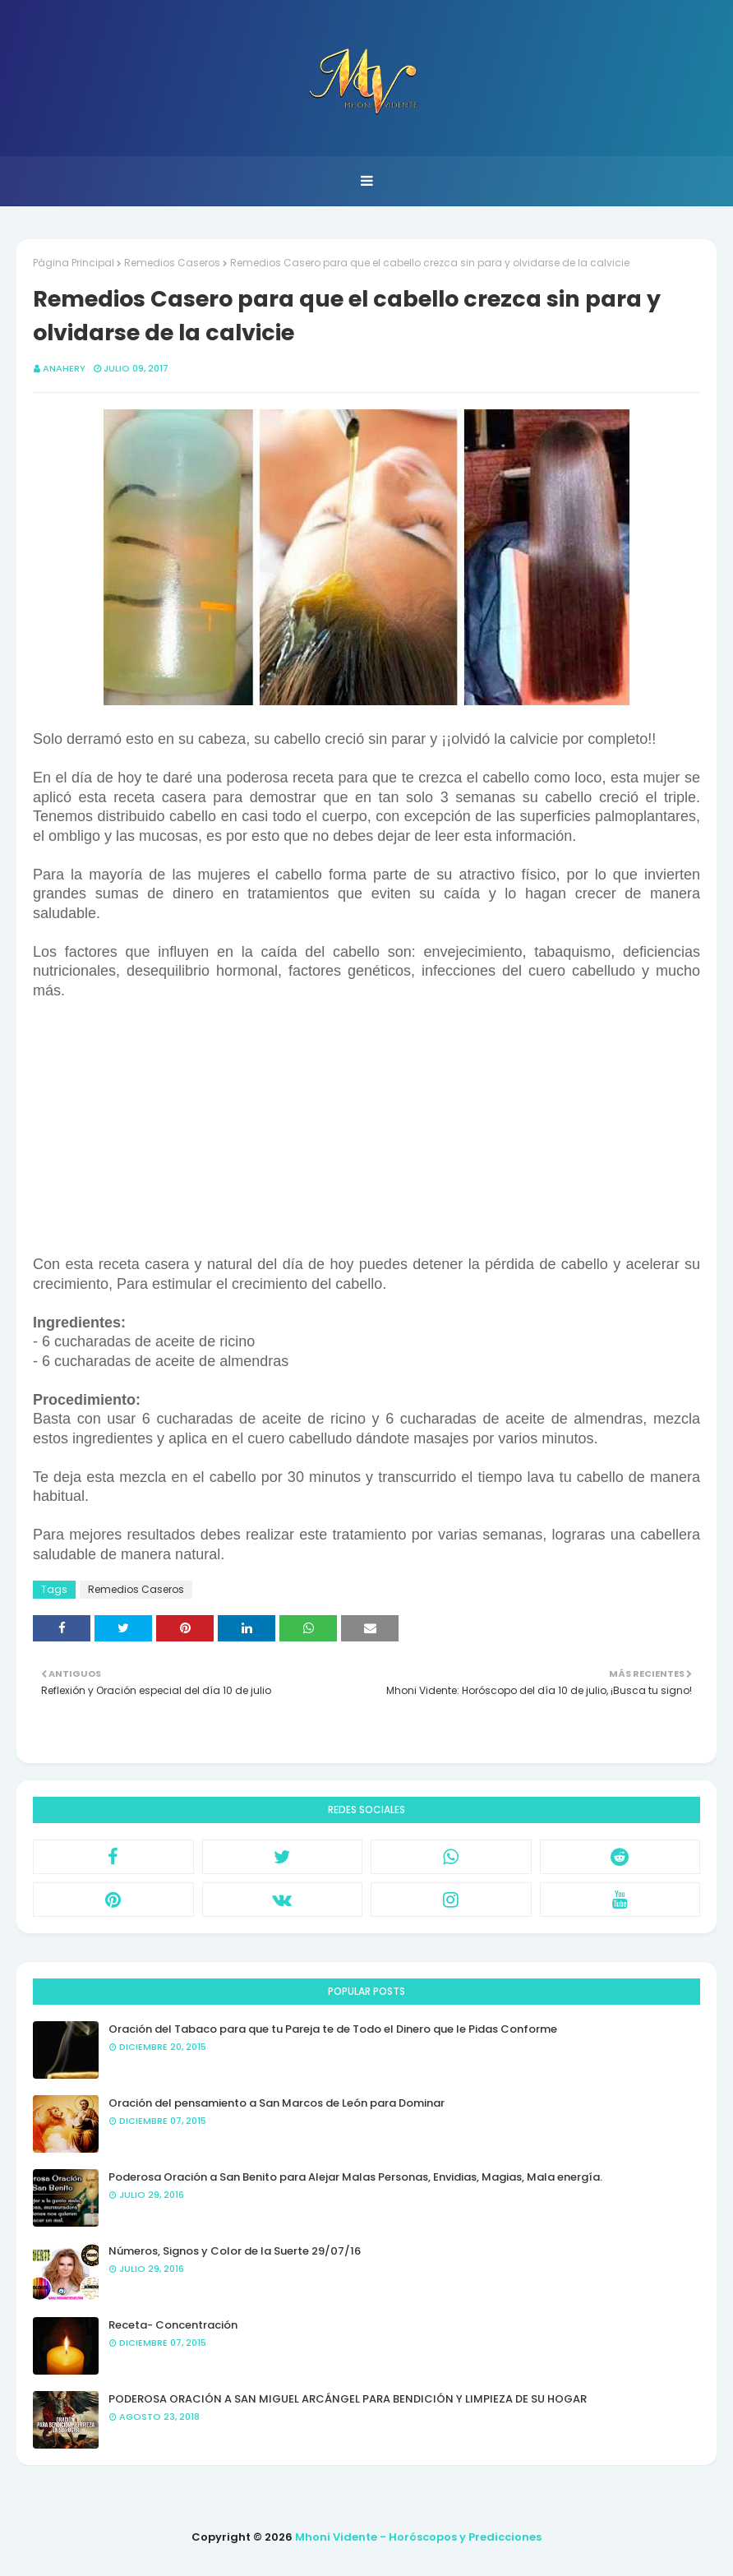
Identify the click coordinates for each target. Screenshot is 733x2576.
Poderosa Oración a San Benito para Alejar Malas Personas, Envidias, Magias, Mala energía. (355, 2177)
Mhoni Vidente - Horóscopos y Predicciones (418, 2537)
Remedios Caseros (172, 263)
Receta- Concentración (172, 2325)
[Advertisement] (366, 1135)
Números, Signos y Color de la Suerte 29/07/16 (234, 2251)
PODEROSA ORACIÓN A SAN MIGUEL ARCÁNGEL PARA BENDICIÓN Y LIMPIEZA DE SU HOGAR (347, 2399)
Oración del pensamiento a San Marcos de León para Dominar (276, 2103)
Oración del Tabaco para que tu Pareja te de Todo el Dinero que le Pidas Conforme (332, 2029)
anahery (64, 368)
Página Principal (73, 263)
